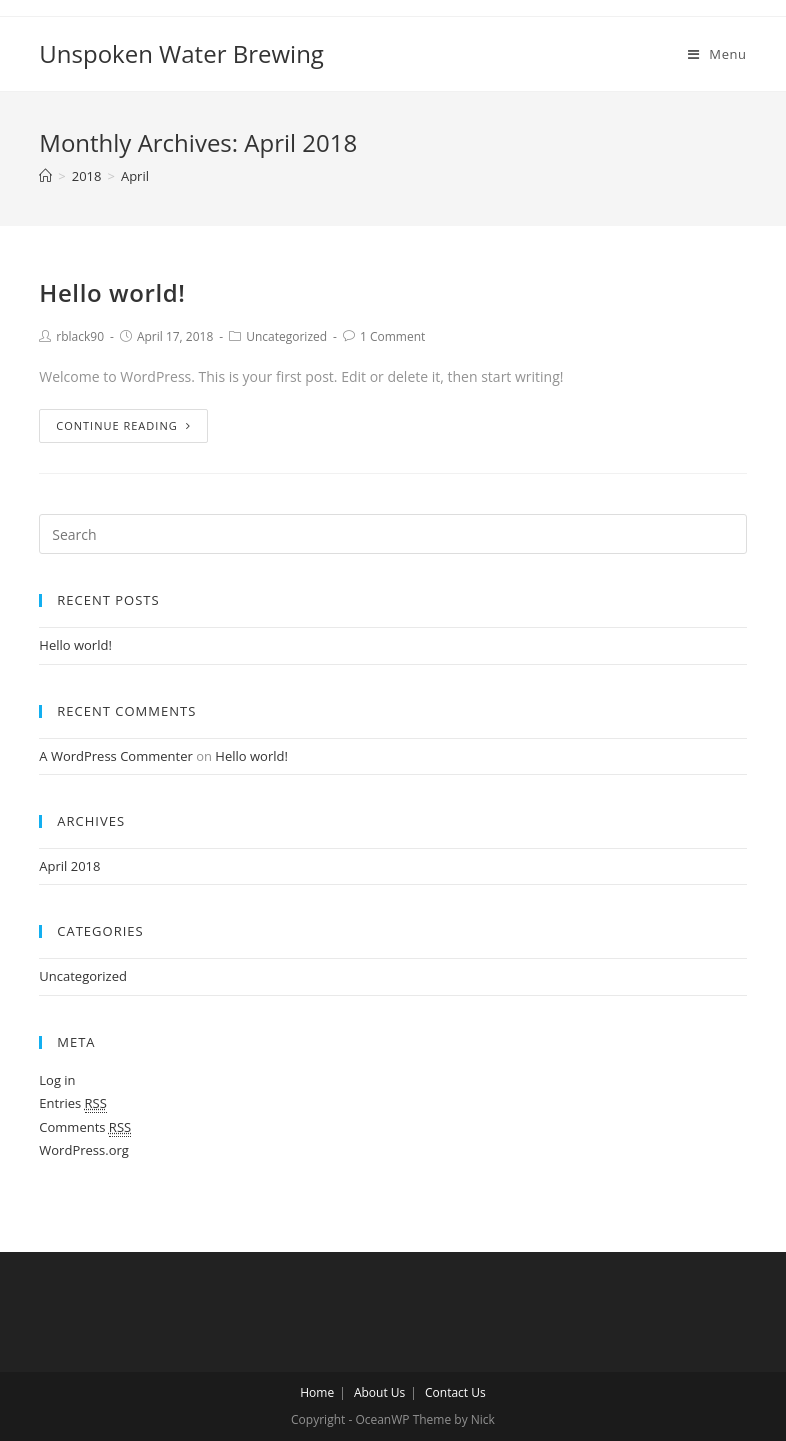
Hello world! (112, 292)
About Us (379, 1392)
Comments (85, 1127)
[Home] (45, 176)
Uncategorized (286, 336)
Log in (57, 1080)
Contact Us (455, 1392)
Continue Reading (123, 425)
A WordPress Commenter (116, 756)
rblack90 (80, 336)
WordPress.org (84, 1150)
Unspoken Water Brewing (181, 53)
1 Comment (392, 336)
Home (317, 1392)
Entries (73, 1103)
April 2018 (69, 866)
